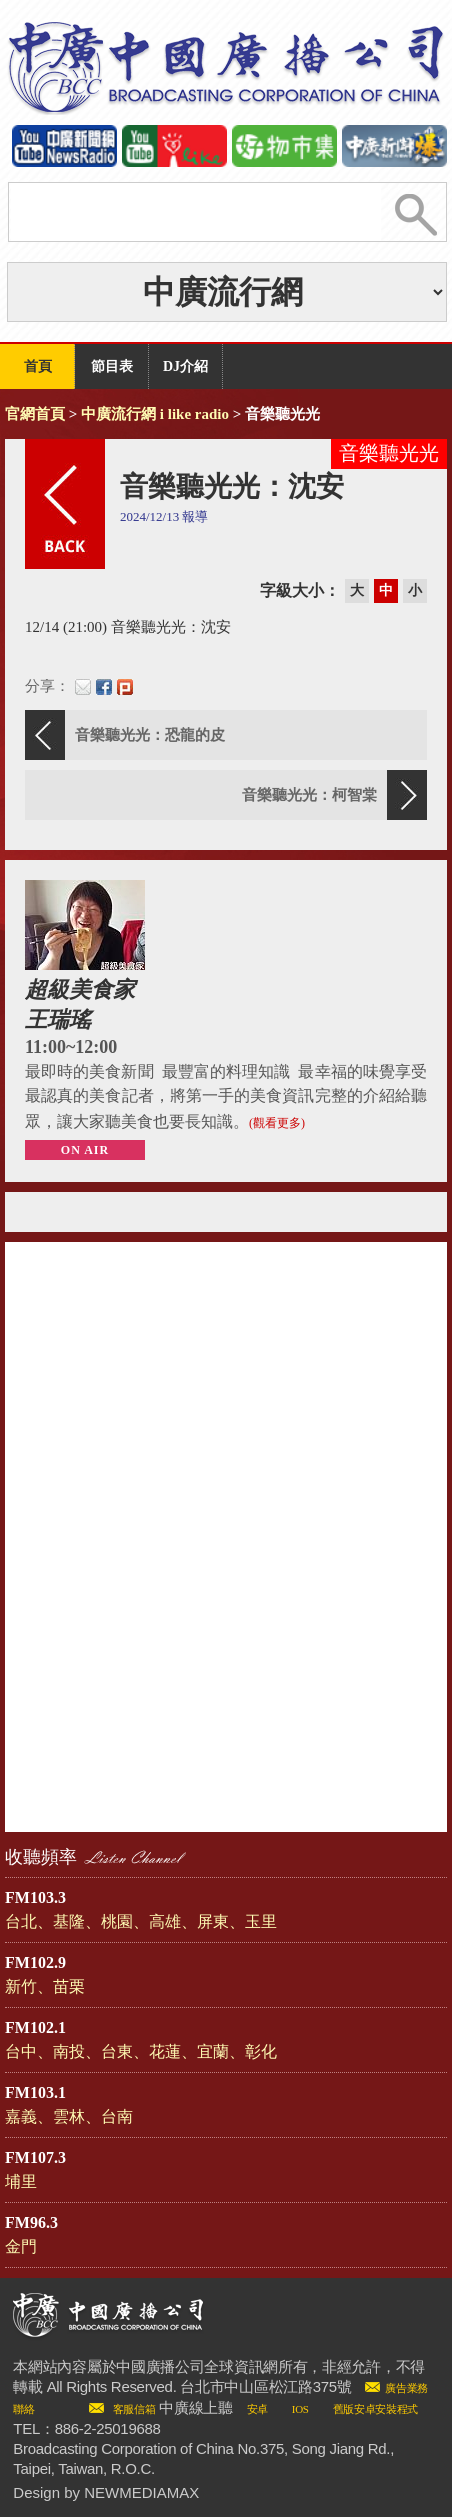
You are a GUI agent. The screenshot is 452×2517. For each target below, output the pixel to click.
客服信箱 (134, 2409)
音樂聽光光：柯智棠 (309, 795)
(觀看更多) (277, 1123)
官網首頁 (35, 414)
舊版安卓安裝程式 (376, 2409)
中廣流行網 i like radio (155, 414)
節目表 (112, 366)
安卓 (257, 2409)
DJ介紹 (185, 366)
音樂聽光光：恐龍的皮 (150, 735)
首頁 (38, 366)
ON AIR (85, 1150)
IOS (300, 2409)
